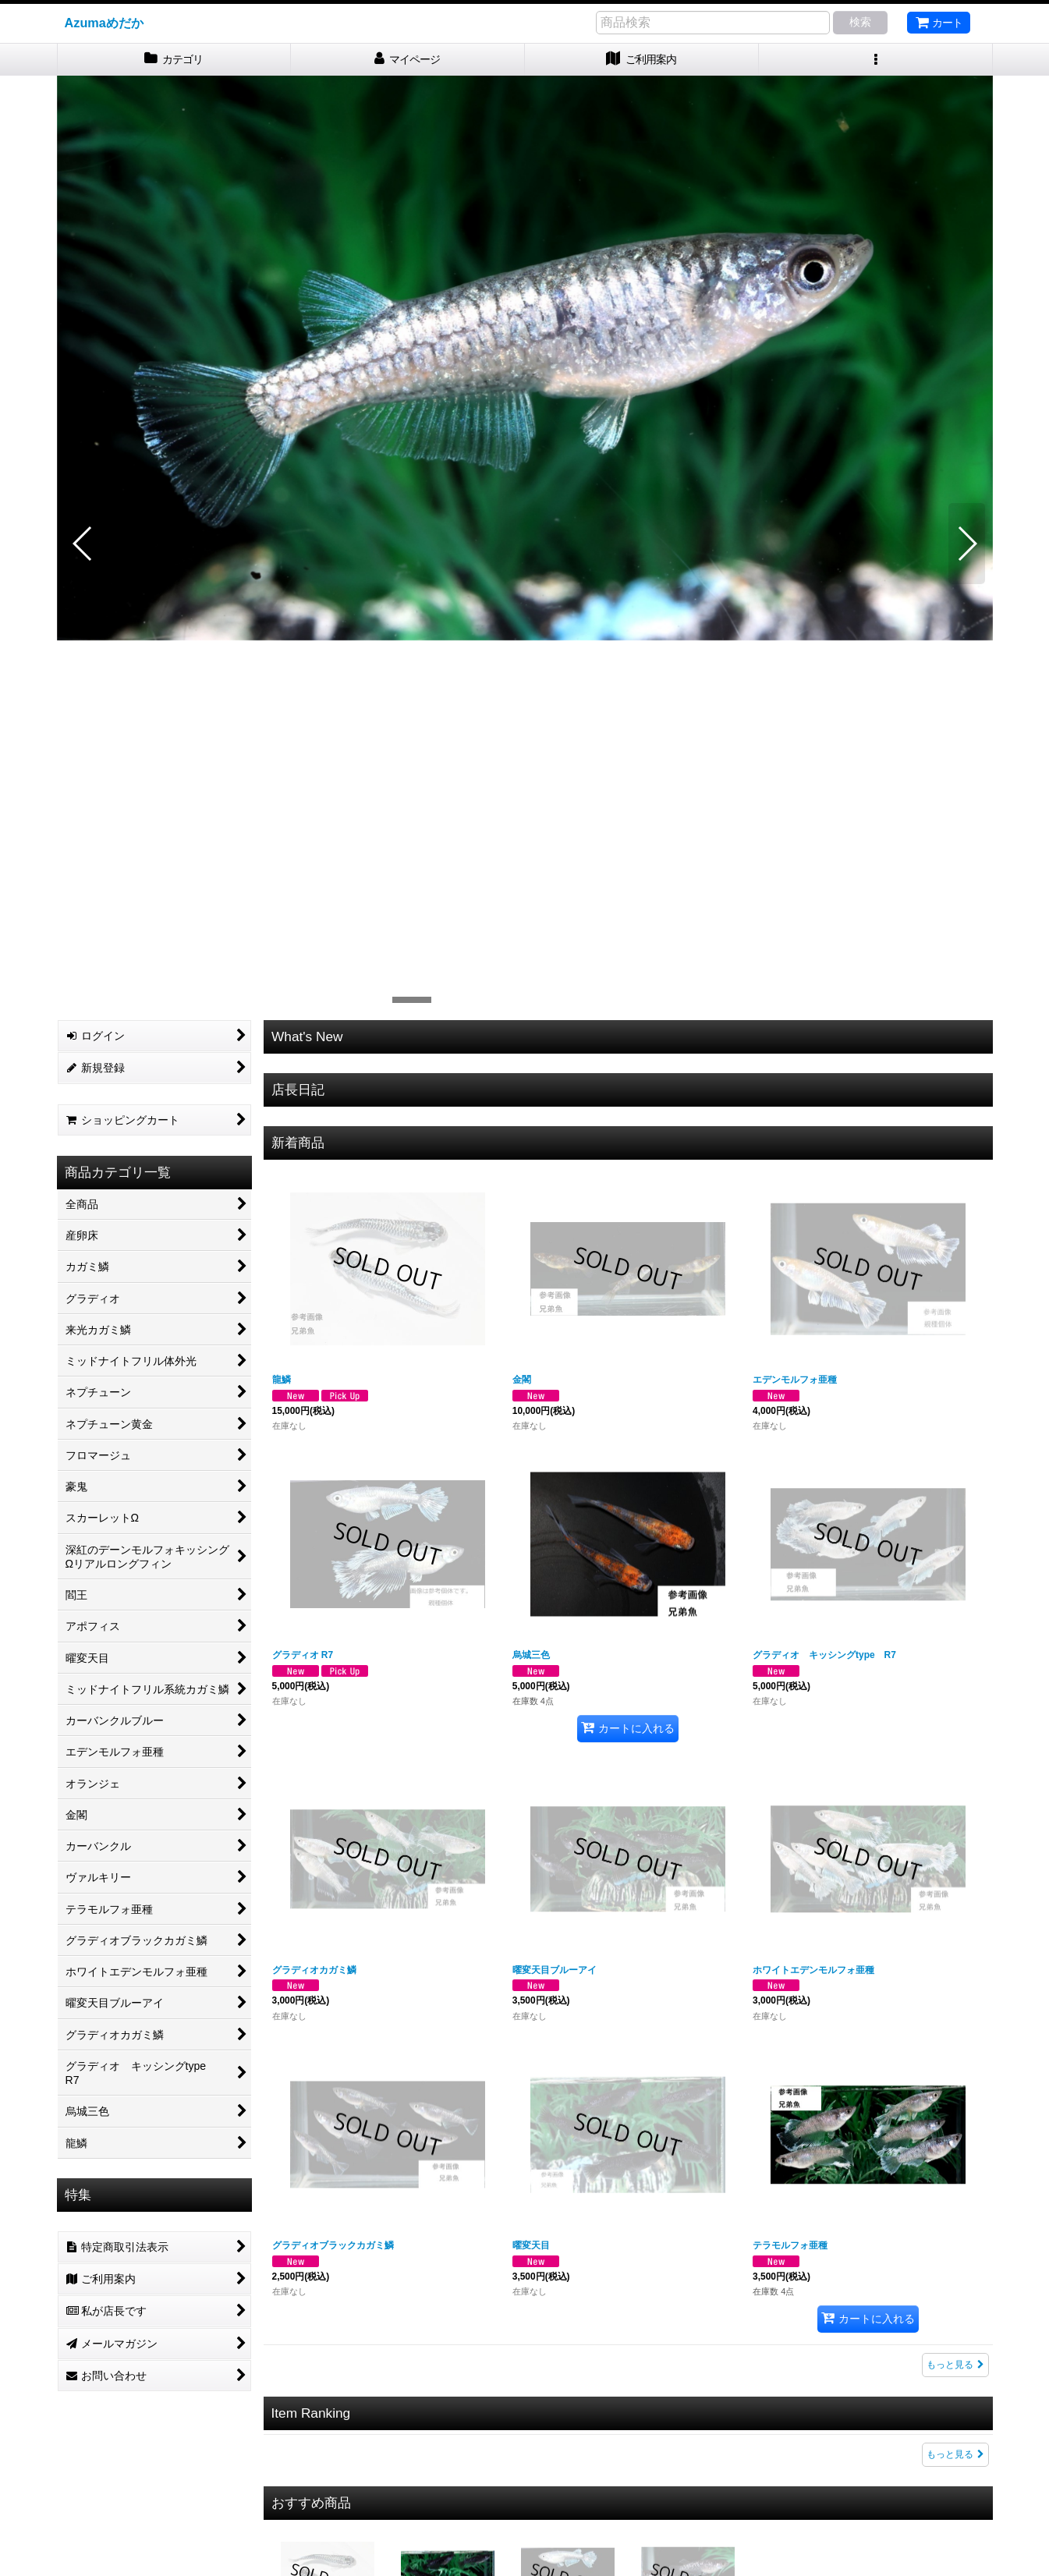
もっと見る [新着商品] (955, 2046)
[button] (876, 60)
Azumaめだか (104, 23)
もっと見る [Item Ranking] (955, 2136)
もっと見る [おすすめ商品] (955, 2438)
